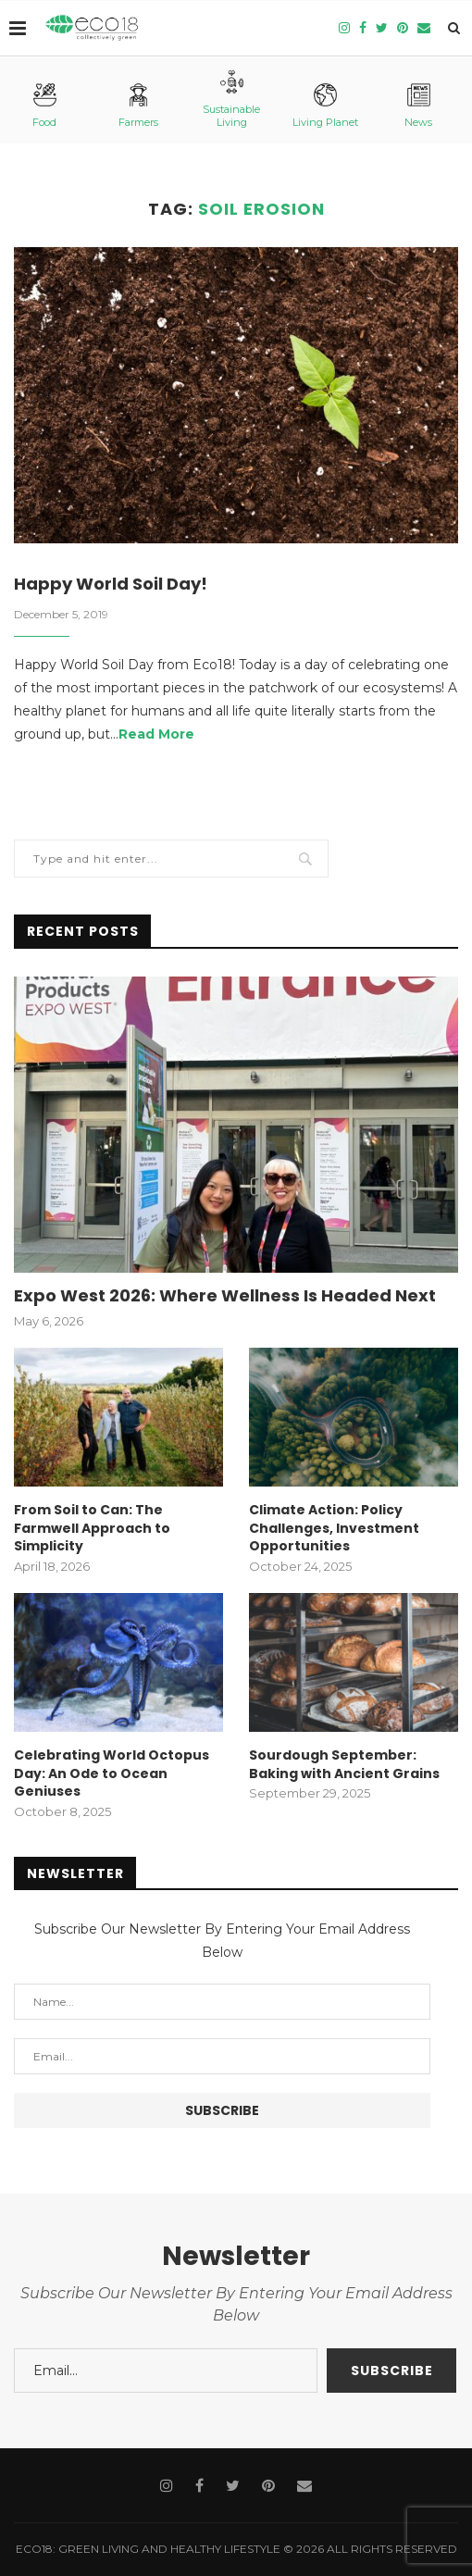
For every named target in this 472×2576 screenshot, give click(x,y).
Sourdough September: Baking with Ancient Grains (344, 1765)
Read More (156, 734)
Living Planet (325, 106)
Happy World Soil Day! (110, 583)
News (418, 106)
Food (44, 106)
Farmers (138, 106)
